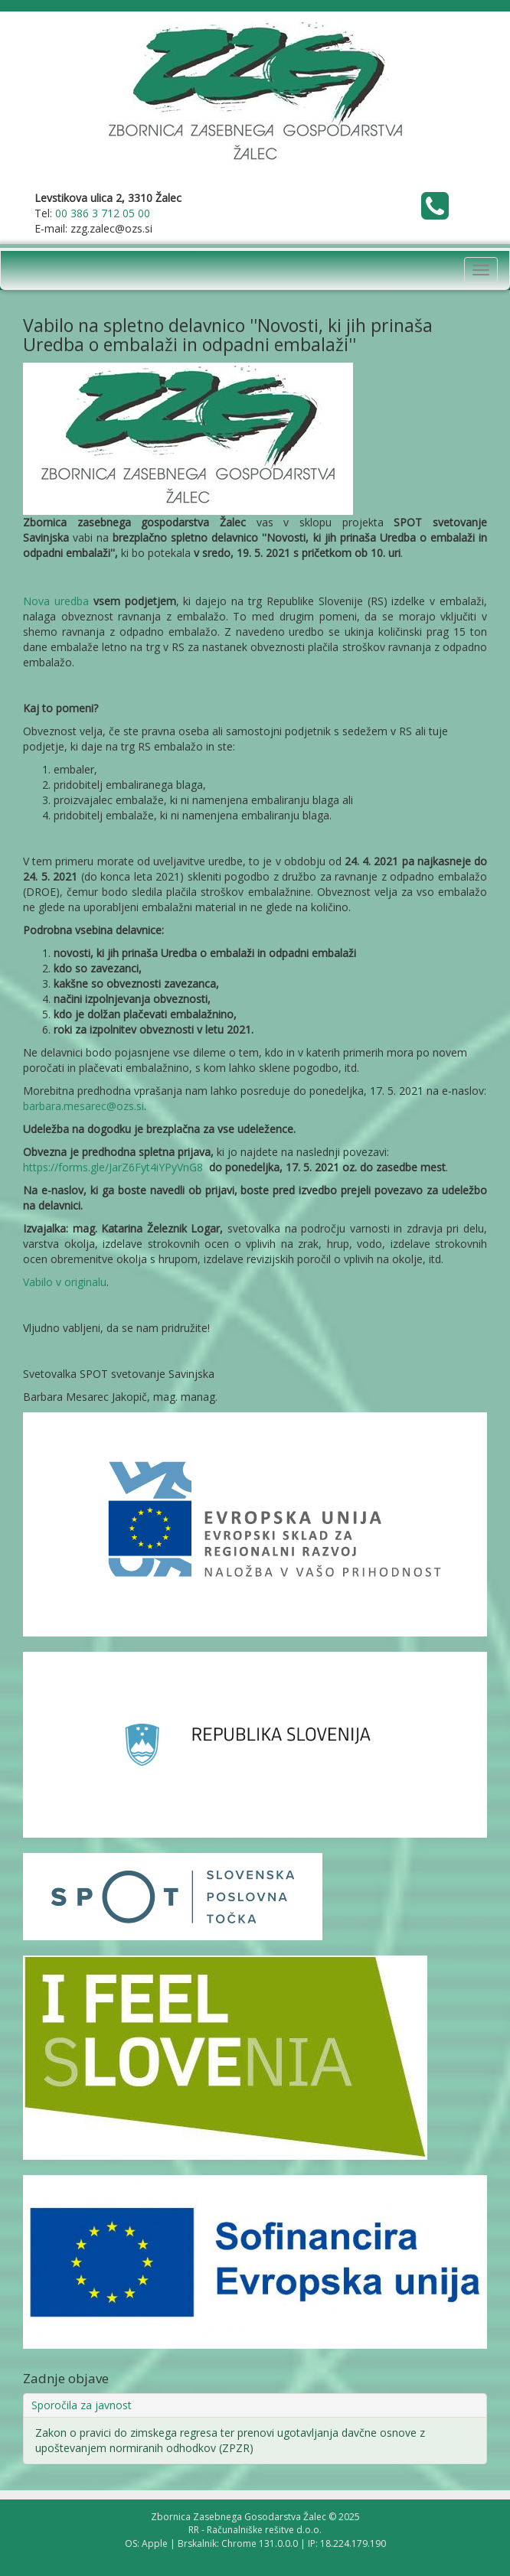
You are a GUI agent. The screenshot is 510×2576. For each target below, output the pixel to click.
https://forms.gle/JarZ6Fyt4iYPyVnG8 (113, 1167)
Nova (38, 601)
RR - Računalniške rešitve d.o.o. (255, 2529)
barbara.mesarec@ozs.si (83, 1106)
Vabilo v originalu (64, 1282)
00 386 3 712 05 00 (102, 213)
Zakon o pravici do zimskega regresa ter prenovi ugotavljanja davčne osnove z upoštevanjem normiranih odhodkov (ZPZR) (230, 2440)
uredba (71, 601)
